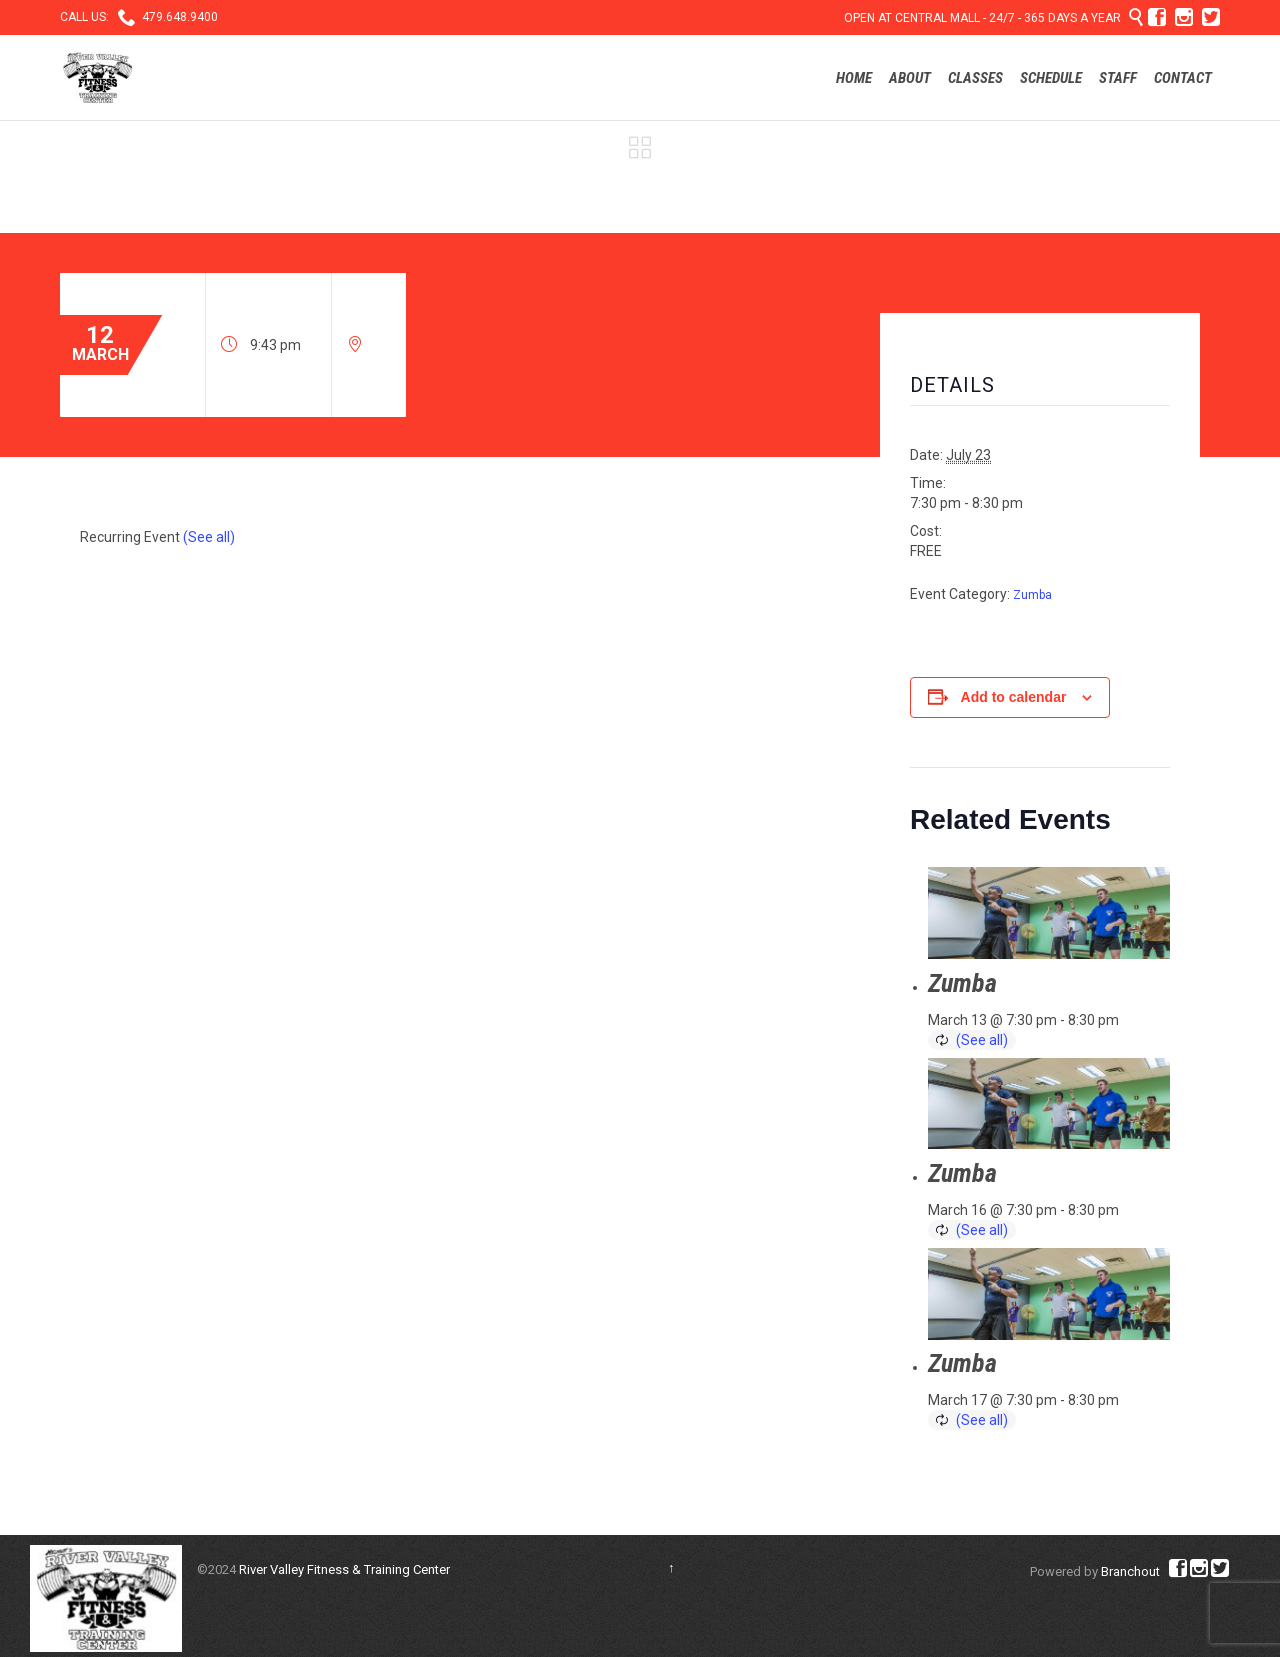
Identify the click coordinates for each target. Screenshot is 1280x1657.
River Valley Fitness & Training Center (344, 1569)
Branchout (1130, 1571)
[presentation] (1049, 913)
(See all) (209, 537)
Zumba (1032, 595)
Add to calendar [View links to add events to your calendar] (1014, 697)
